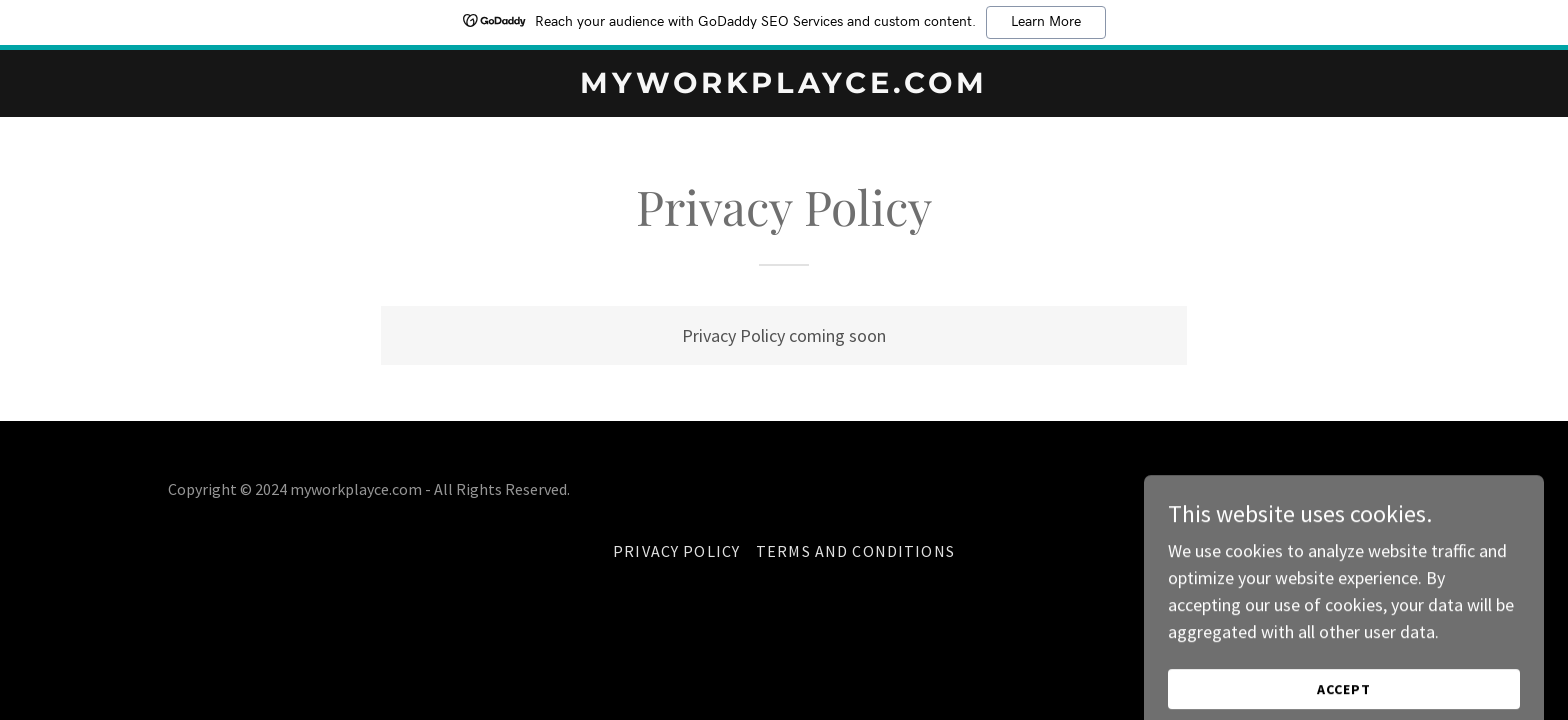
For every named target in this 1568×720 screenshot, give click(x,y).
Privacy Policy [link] (676, 551)
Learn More (1046, 22)
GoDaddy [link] (1370, 489)
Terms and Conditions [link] (855, 551)
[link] (784, 86)
